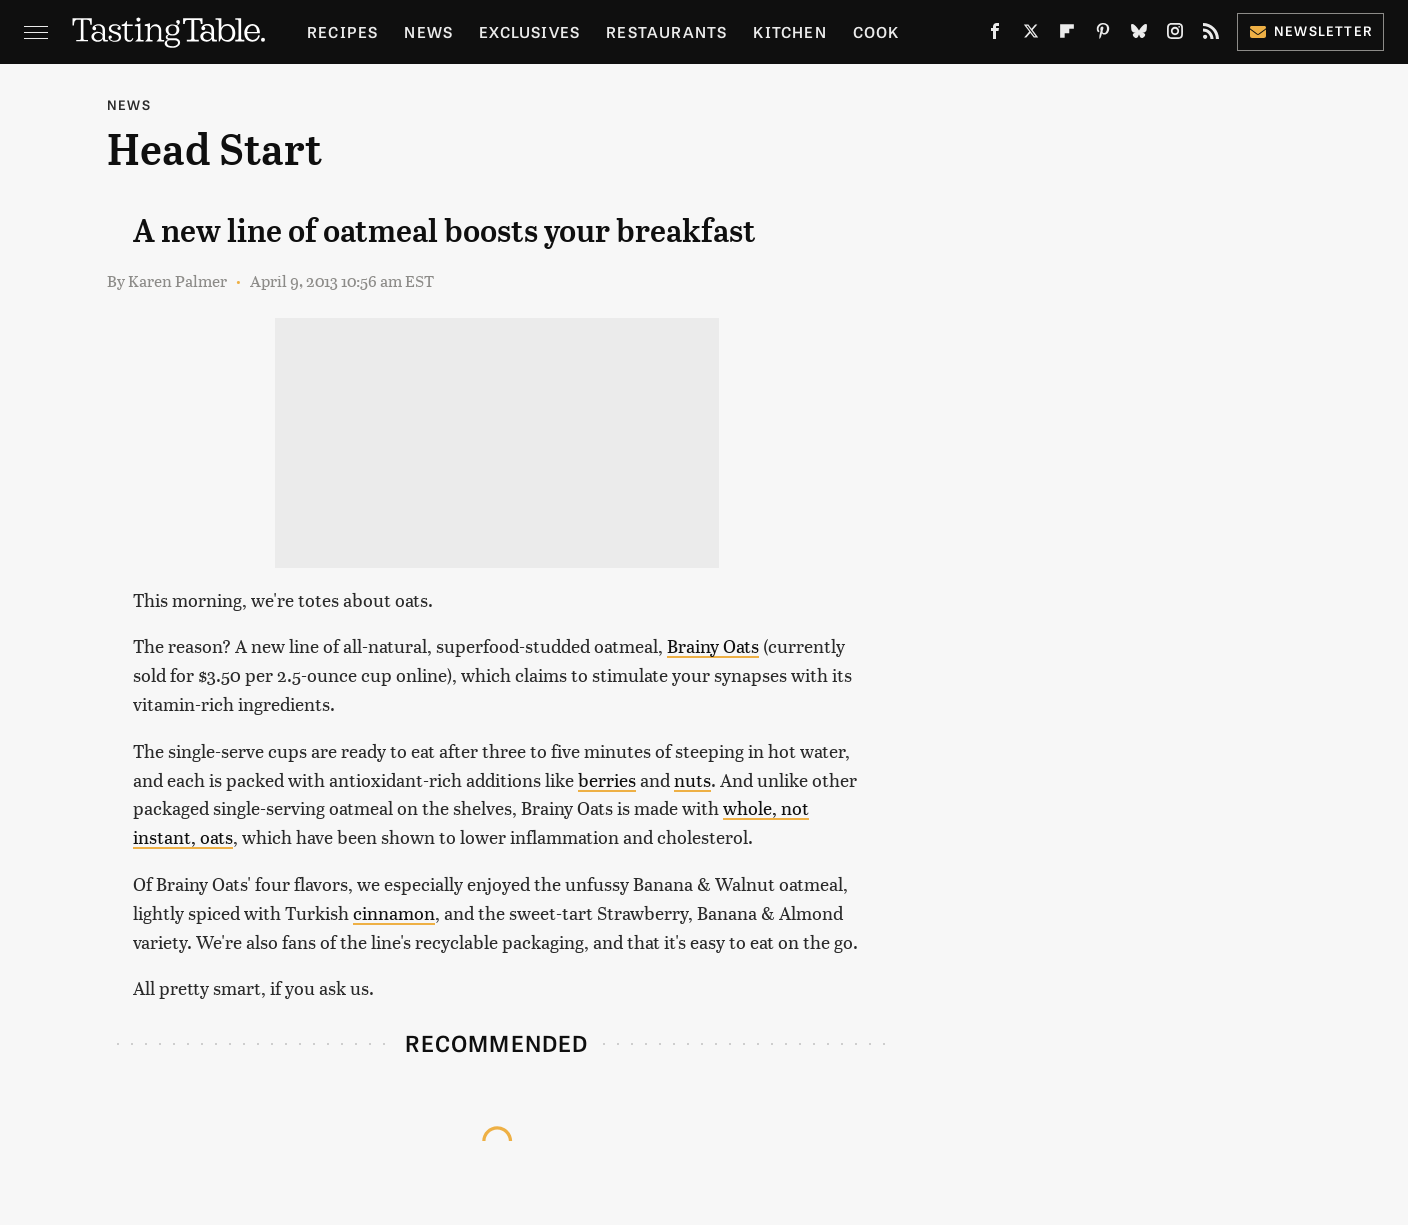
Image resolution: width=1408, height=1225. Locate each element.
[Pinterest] (1103, 35)
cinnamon (394, 912)
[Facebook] (995, 35)
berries (607, 779)
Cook (876, 31)
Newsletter (1310, 30)
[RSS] (1211, 35)
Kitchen (789, 31)
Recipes (342, 31)
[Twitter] (1031, 35)
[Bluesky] (1139, 35)
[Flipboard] (1067, 35)
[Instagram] (1175, 35)
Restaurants (666, 31)
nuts (692, 779)
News (428, 31)
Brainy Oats (713, 645)
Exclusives (529, 31)
